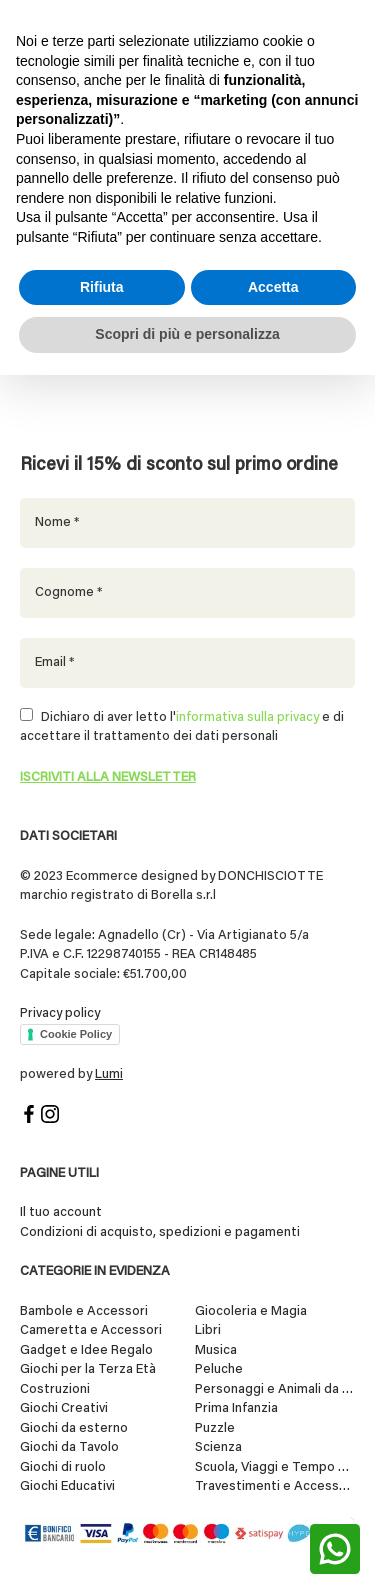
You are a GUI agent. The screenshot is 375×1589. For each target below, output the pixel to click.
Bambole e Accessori (84, 1311)
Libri (208, 1330)
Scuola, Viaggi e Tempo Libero (275, 1467)
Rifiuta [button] (102, 287)
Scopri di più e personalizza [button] (187, 334)
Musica (216, 1350)
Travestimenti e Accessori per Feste (275, 1486)
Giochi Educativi (67, 1486)
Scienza (218, 1447)
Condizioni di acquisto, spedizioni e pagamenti (160, 1232)
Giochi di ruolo (63, 1467)
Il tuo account (61, 1212)
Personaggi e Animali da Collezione (275, 1389)
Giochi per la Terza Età (88, 1369)
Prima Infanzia (236, 1408)
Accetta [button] (273, 287)
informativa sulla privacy (247, 717)
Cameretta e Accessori (91, 1330)
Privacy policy (60, 1013)
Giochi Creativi (64, 1408)
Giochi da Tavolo (69, 1447)
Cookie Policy (76, 1034)
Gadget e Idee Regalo (86, 1350)
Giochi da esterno (74, 1428)
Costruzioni (55, 1389)
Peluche (219, 1369)
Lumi (109, 1074)
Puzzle (215, 1428)
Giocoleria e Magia (251, 1311)
